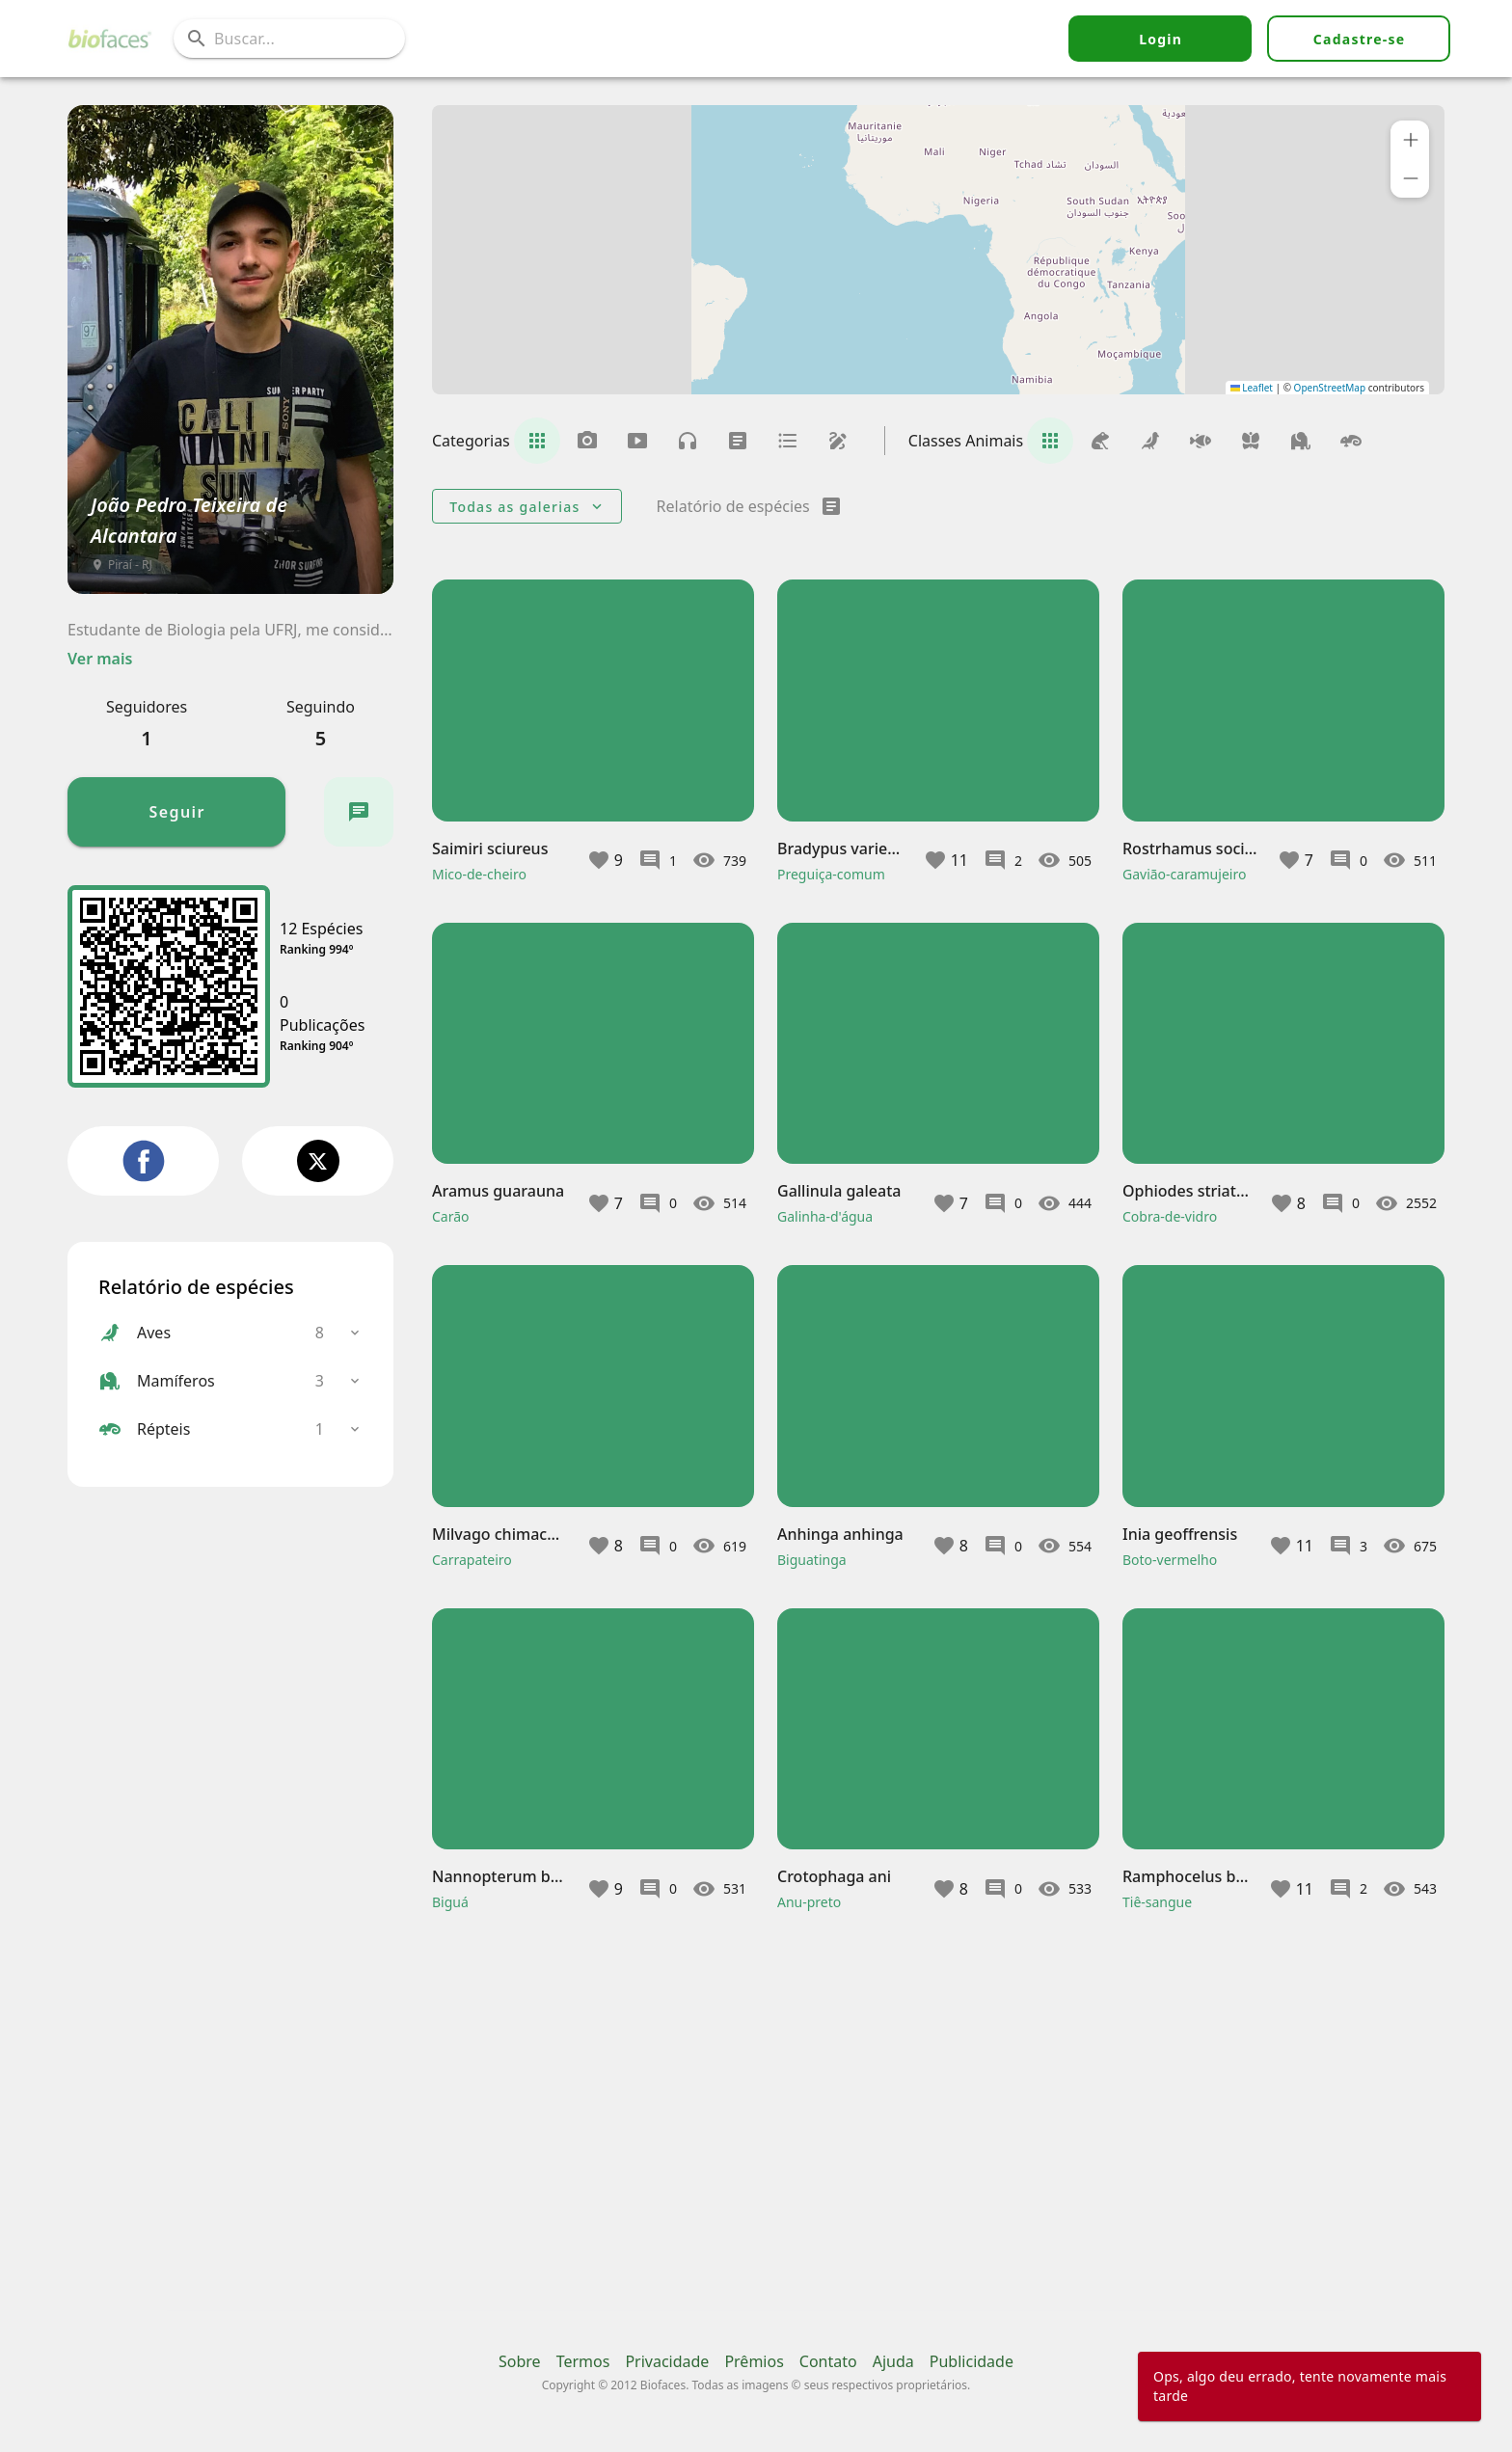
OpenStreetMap (1330, 387)
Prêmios (753, 2361)
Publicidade (971, 2361)
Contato (828, 2361)
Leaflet (1251, 387)
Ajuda (893, 2361)
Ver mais (100, 658)
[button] (1409, 140)
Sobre (520, 2361)
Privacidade (667, 2361)
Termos (583, 2361)
